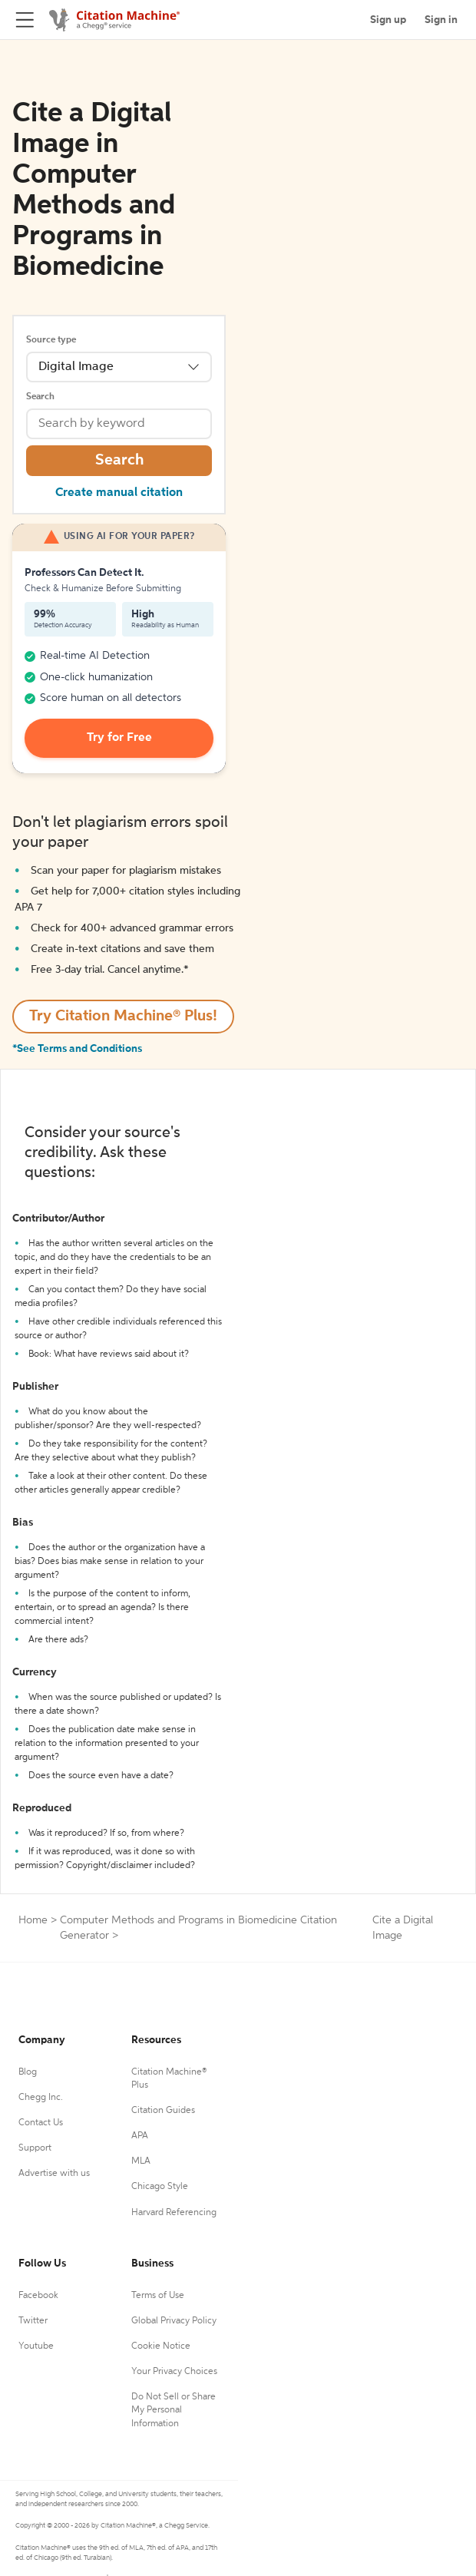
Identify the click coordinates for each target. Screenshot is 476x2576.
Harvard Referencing (174, 2212)
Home (33, 1920)
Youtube (36, 2346)
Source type (51, 340)
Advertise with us (54, 2173)
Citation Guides (163, 2110)
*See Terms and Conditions (77, 1048)
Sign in (441, 20)
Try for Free (119, 738)
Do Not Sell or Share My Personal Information (173, 2410)
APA (139, 2136)
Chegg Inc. (40, 2097)
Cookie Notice (160, 2346)
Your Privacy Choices (174, 2371)
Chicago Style (159, 2186)
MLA (140, 2161)
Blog (27, 2072)
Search (40, 397)
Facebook (38, 2295)
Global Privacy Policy (174, 2321)
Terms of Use (157, 2295)
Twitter (33, 2321)
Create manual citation (119, 493)
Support (34, 2148)
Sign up (388, 20)
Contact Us (40, 2123)
